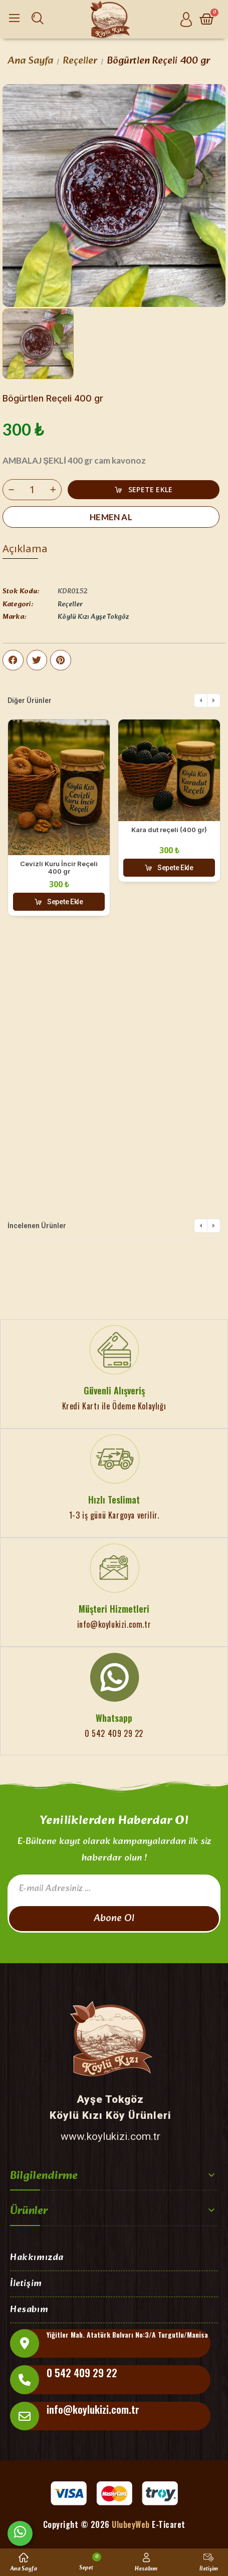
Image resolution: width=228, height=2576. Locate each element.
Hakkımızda (37, 2258)
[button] (143, 489)
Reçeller (70, 604)
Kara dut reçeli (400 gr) (169, 830)
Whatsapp (114, 1717)
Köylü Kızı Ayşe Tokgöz (93, 617)
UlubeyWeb (131, 2524)
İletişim (26, 2284)
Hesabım (29, 2310)
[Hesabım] (186, 19)
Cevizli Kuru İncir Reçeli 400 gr (59, 868)
